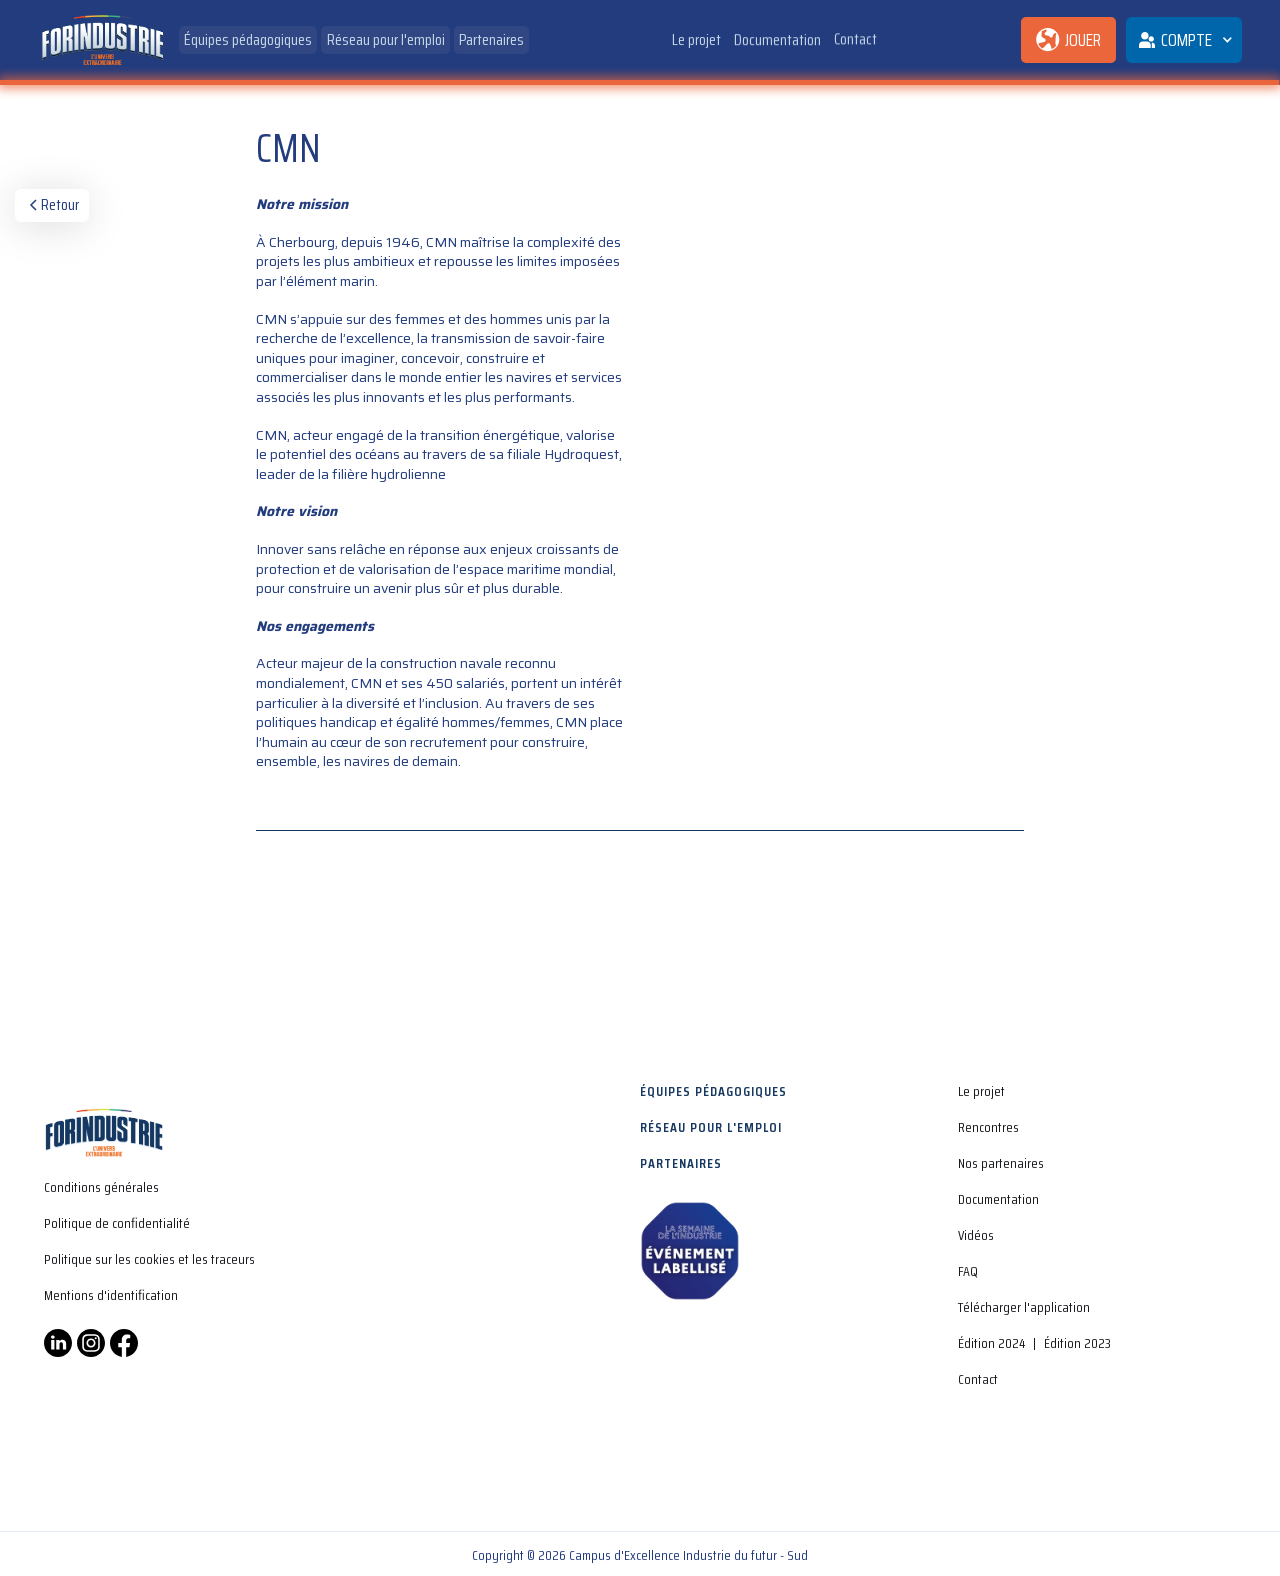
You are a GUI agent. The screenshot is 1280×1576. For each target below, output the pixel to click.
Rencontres (988, 1127)
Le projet (696, 39)
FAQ (968, 1271)
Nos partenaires (1001, 1163)
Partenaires (491, 39)
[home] (102, 40)
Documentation (777, 38)
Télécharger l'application (1024, 1307)
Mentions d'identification (111, 1295)
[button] (1184, 40)
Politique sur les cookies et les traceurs (149, 1259)
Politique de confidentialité (117, 1223)
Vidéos (976, 1235)
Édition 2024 (991, 1343)
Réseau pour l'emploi (386, 39)
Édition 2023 (1077, 1343)
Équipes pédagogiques (248, 39)
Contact (855, 36)
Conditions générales (101, 1187)
